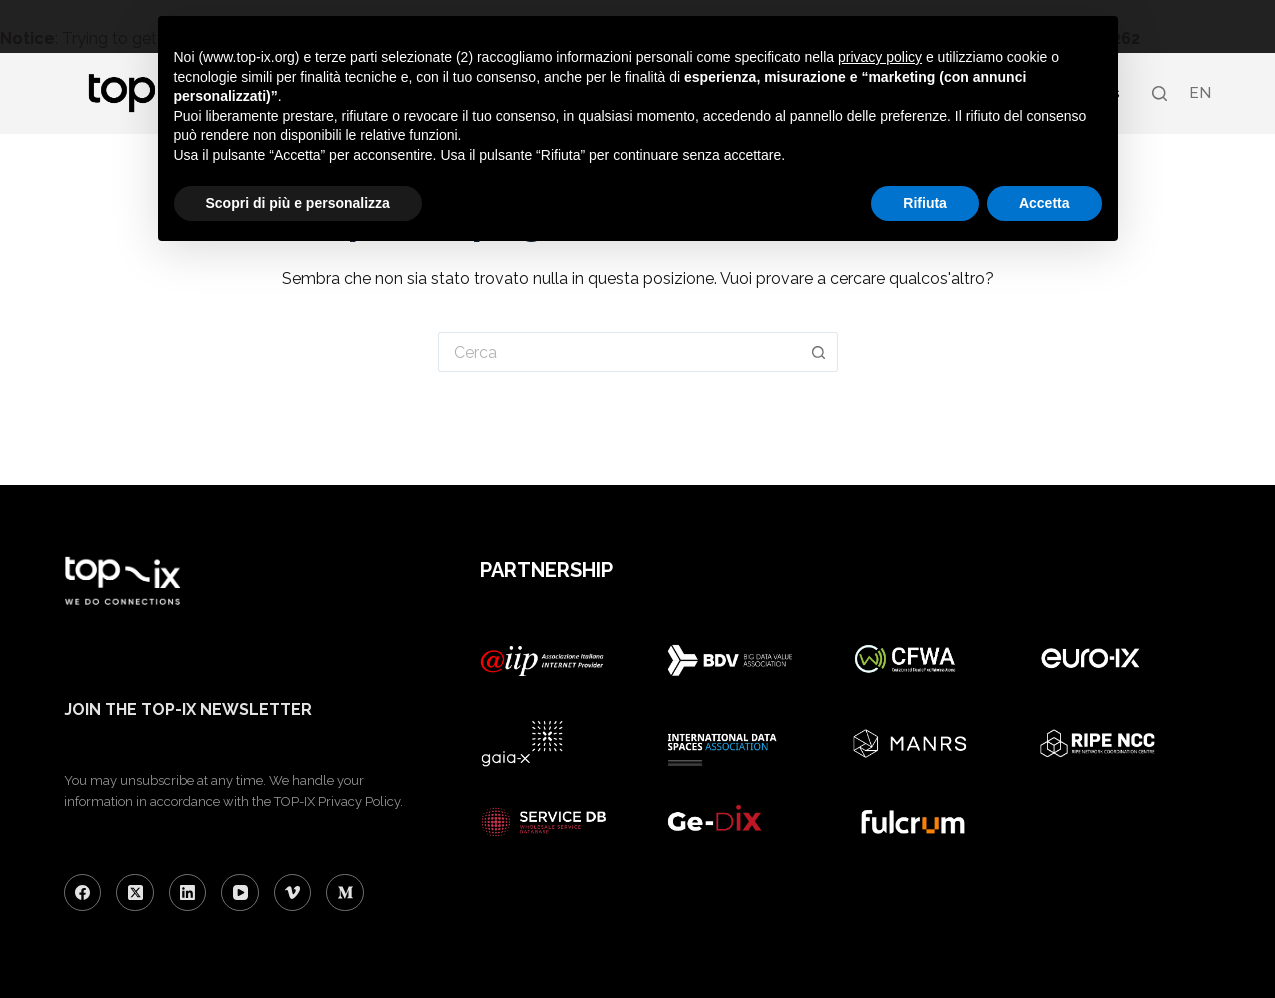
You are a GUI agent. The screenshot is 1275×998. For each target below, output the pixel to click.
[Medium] (345, 893)
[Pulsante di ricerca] (819, 352)
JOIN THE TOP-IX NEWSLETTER (188, 709)
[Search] (1159, 93)
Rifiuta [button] (925, 203)
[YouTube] (240, 893)
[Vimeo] (293, 893)
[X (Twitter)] (135, 893)
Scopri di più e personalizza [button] (298, 203)
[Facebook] (83, 893)
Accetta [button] (1044, 203)
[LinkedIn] (188, 893)
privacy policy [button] (880, 57)
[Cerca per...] (620, 352)
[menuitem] (1199, 93)
